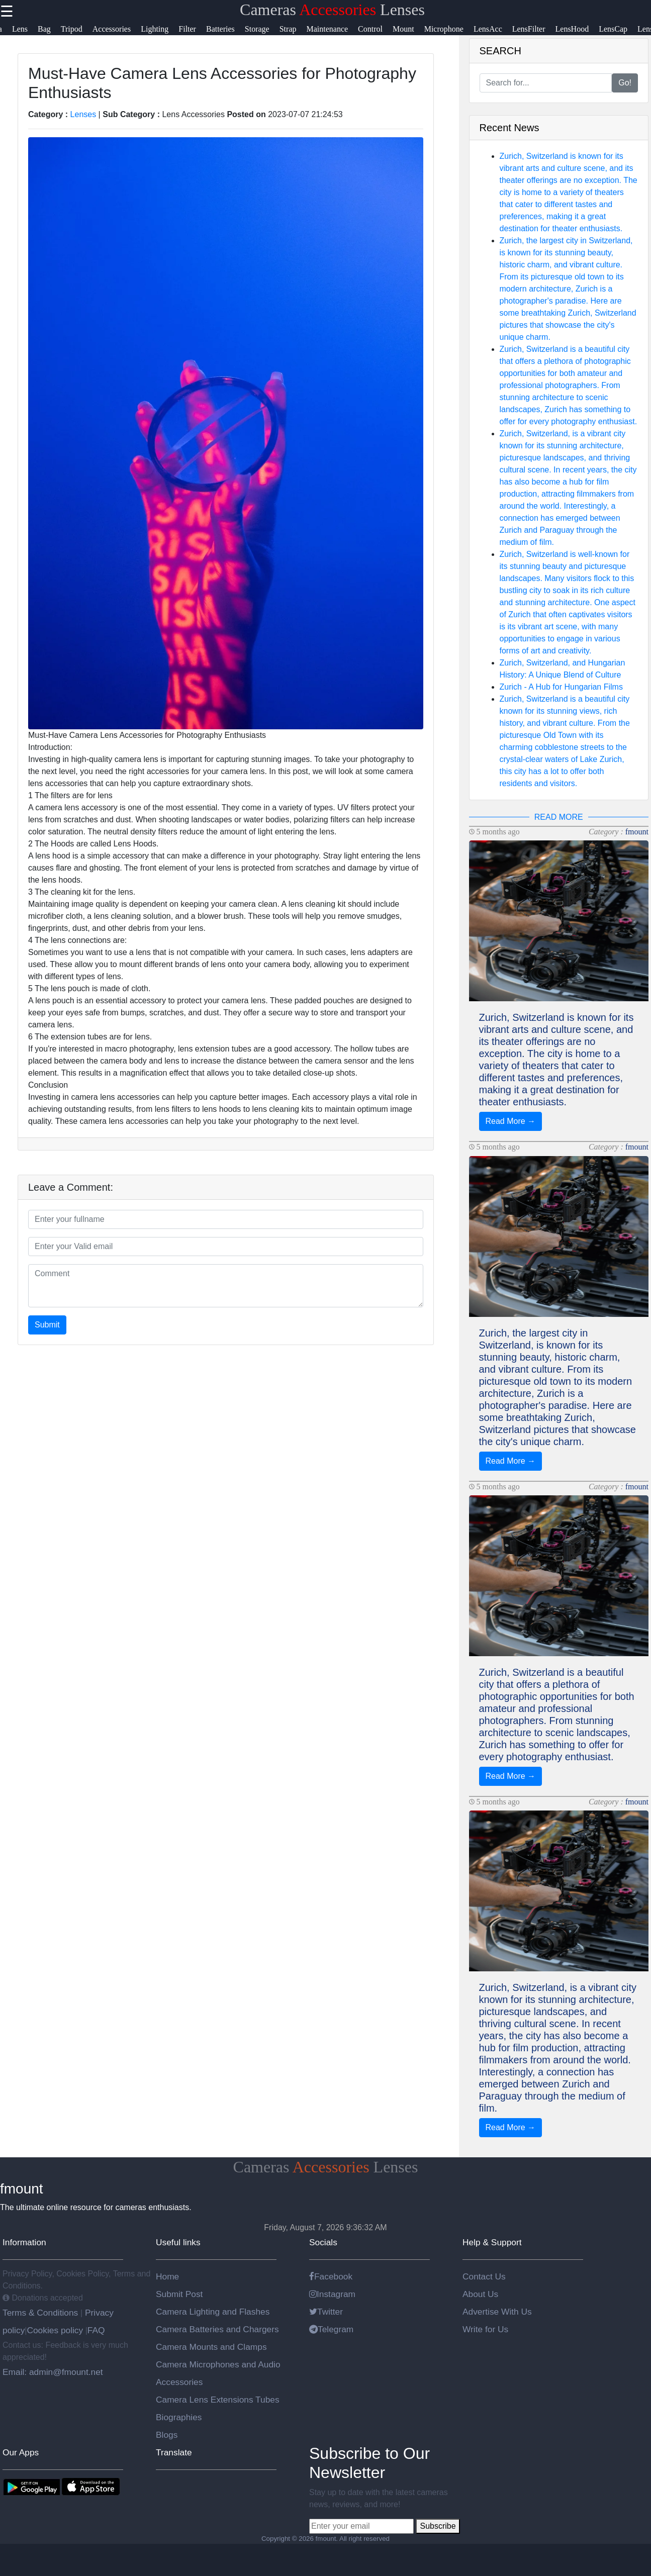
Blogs (166, 2435)
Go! (624, 82)
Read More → (511, 1121)
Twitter (326, 2312)
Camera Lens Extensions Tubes (218, 2400)
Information (24, 2242)
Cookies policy (55, 2330)
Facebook (330, 2276)
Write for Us (485, 2329)
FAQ (96, 2330)
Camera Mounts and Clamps (211, 2347)
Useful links (178, 2242)
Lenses (83, 114)
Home (167, 2276)
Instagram (332, 2294)
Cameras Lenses (332, 10)
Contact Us (484, 2276)
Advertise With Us (497, 2312)
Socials (323, 2242)
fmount (636, 831)
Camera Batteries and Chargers (217, 2329)
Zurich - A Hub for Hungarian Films (561, 687)
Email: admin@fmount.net (53, 2372)
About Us (480, 2294)
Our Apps (21, 2452)
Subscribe (437, 2526)
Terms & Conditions (41, 2313)
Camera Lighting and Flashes (212, 2312)
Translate (174, 2452)
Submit (47, 1324)
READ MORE (558, 817)
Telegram (331, 2329)
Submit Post (179, 2294)
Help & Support (492, 2242)
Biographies (179, 2417)
